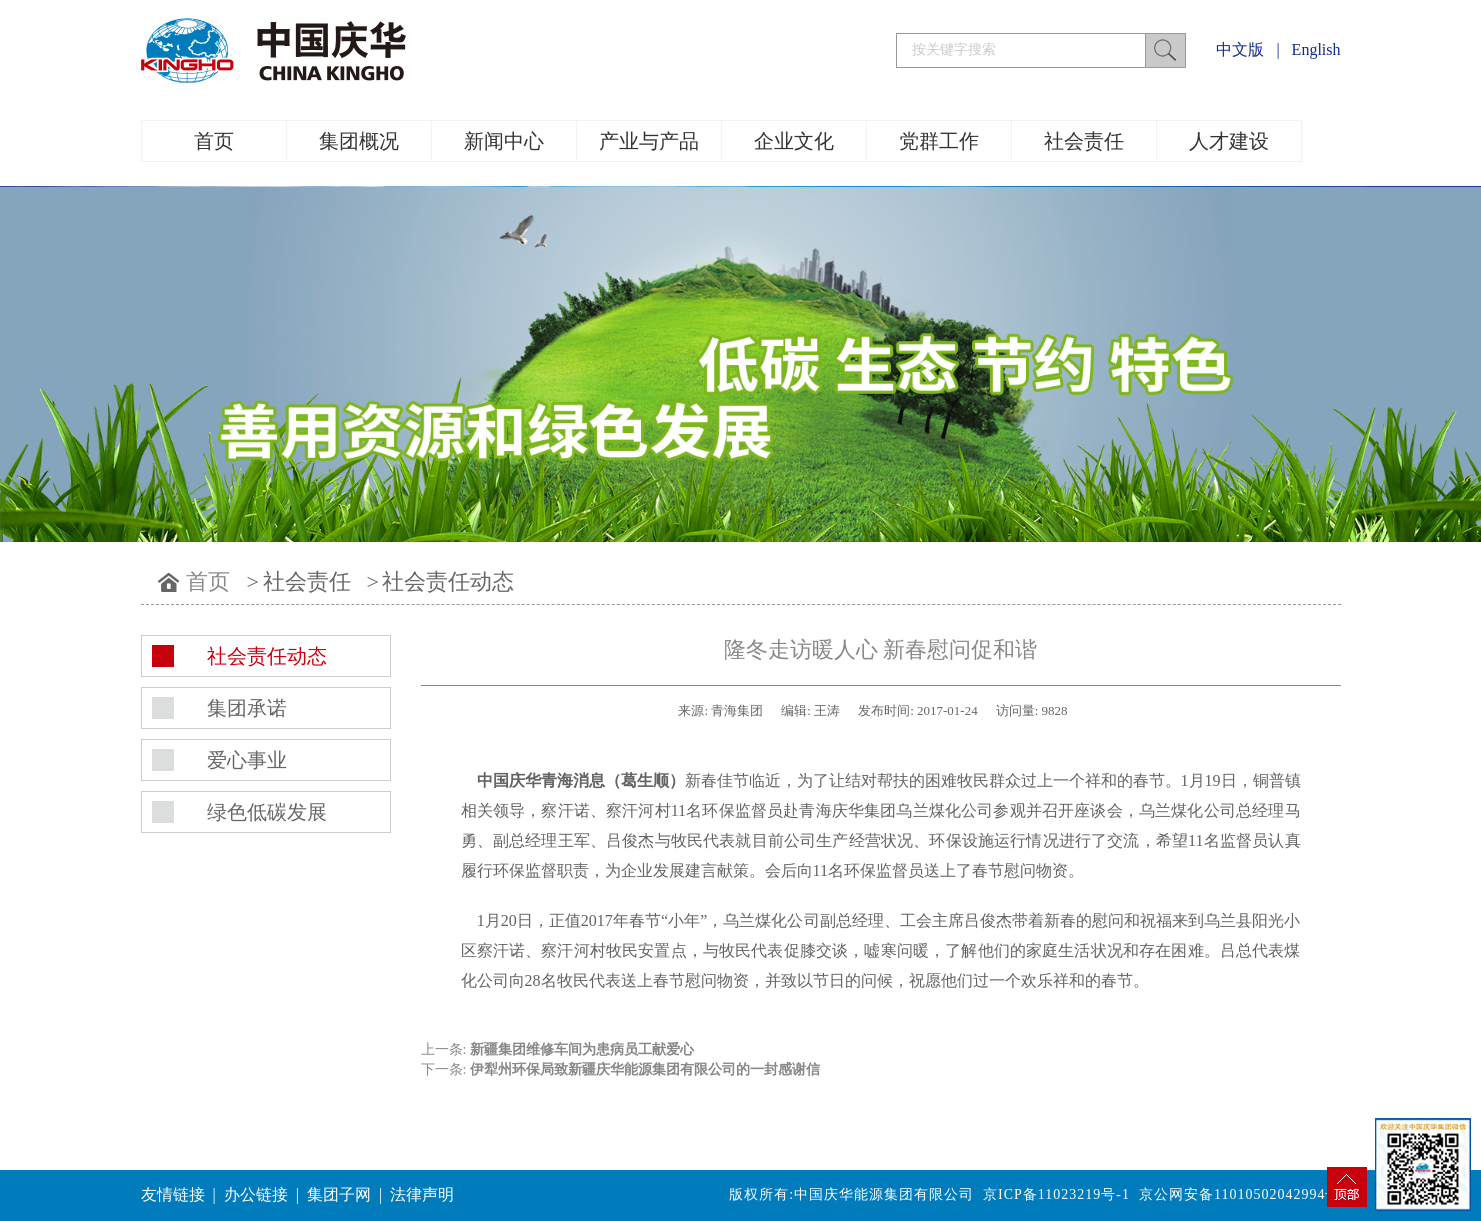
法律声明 (422, 1194)
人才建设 (1229, 141)
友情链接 (173, 1194)
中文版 (1240, 49)
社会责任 (1084, 141)
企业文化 (794, 141)
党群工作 (939, 141)
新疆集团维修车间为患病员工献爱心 (582, 1049)
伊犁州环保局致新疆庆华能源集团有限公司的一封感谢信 (645, 1069)
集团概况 (359, 141)
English (1316, 49)
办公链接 (256, 1194)
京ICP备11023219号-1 (1056, 1194)
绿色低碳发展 (267, 812)
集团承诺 (247, 708)
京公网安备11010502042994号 (1239, 1194)
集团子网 (339, 1194)
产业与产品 (649, 141)
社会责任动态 (448, 581)
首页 (214, 141)
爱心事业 (247, 760)
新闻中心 (504, 141)
